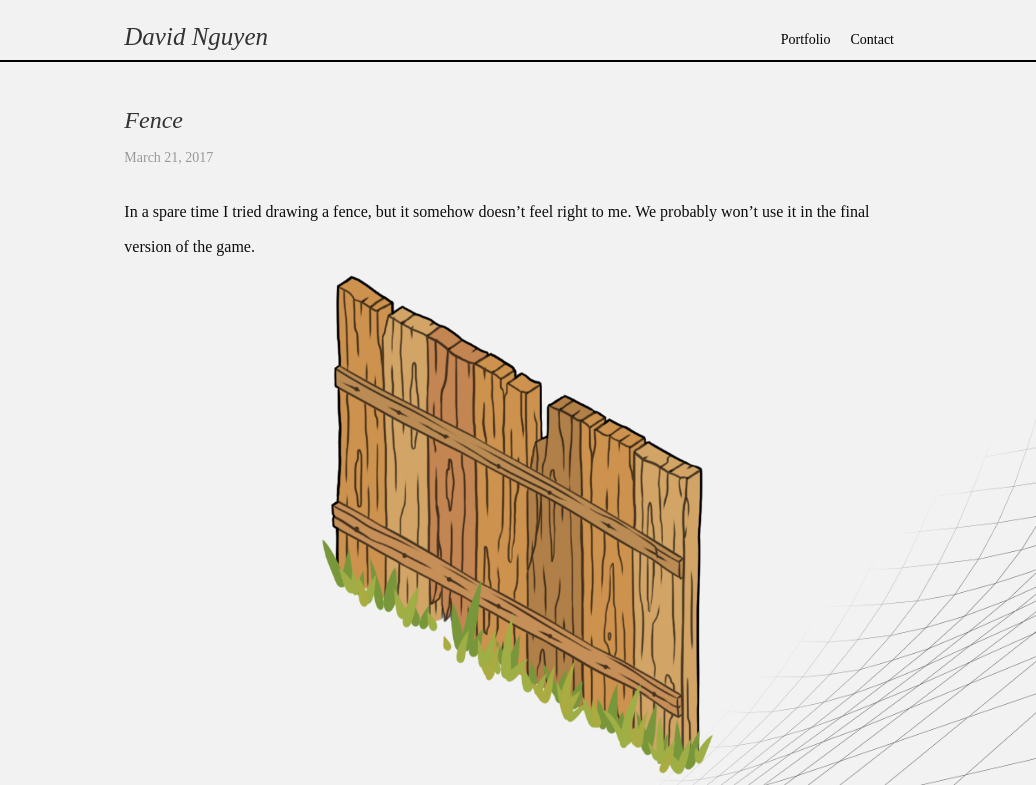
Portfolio (806, 39)
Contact (872, 39)
